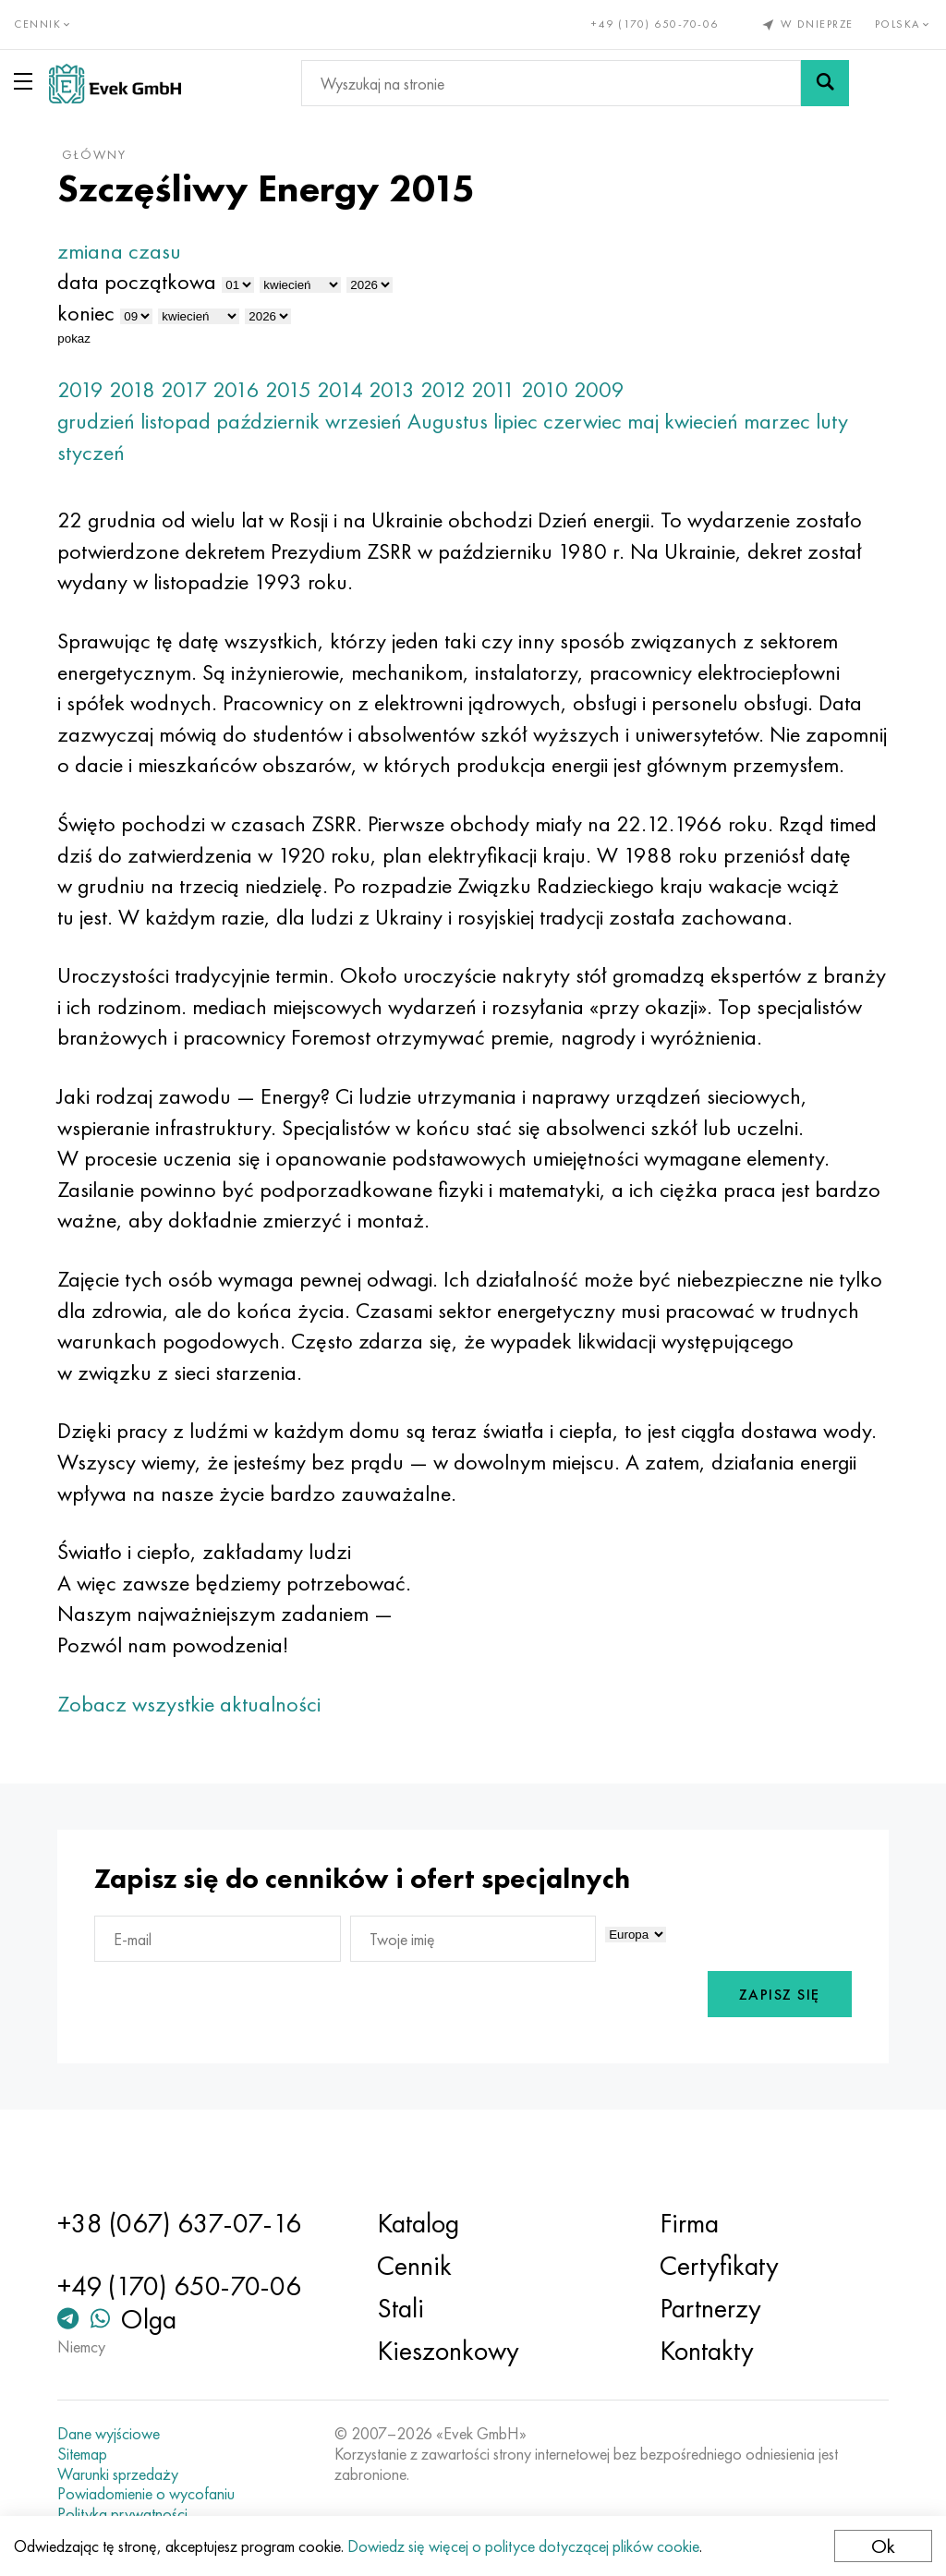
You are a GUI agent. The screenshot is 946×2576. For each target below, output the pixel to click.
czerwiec (583, 420)
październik (269, 420)
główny (95, 154)
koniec (86, 312)
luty (833, 420)
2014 (341, 389)
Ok (883, 2546)
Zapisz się (778, 2025)
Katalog (418, 2224)
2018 (133, 389)
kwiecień (702, 420)
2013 (393, 389)
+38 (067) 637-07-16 (180, 2224)
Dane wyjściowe (109, 2435)
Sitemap (83, 2454)
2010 (545, 389)
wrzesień (364, 420)
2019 (81, 389)
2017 (185, 389)
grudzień (97, 420)
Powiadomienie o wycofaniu (147, 2495)
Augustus (448, 420)
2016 (237, 389)
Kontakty (706, 2351)
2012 (444, 389)
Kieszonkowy (448, 2351)
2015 (289, 389)
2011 (494, 389)
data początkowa (137, 281)
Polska (904, 24)
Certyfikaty (718, 2266)
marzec (778, 420)
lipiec (516, 420)
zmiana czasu (120, 250)
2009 (600, 389)
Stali (400, 2309)
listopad (176, 420)
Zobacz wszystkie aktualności (189, 1734)
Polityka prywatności (123, 2514)
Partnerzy (709, 2309)
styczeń (92, 452)
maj (644, 420)
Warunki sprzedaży (118, 2474)
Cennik (414, 2266)
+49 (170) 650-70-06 (655, 24)
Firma (688, 2224)
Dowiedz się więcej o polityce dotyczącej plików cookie (523, 2546)
